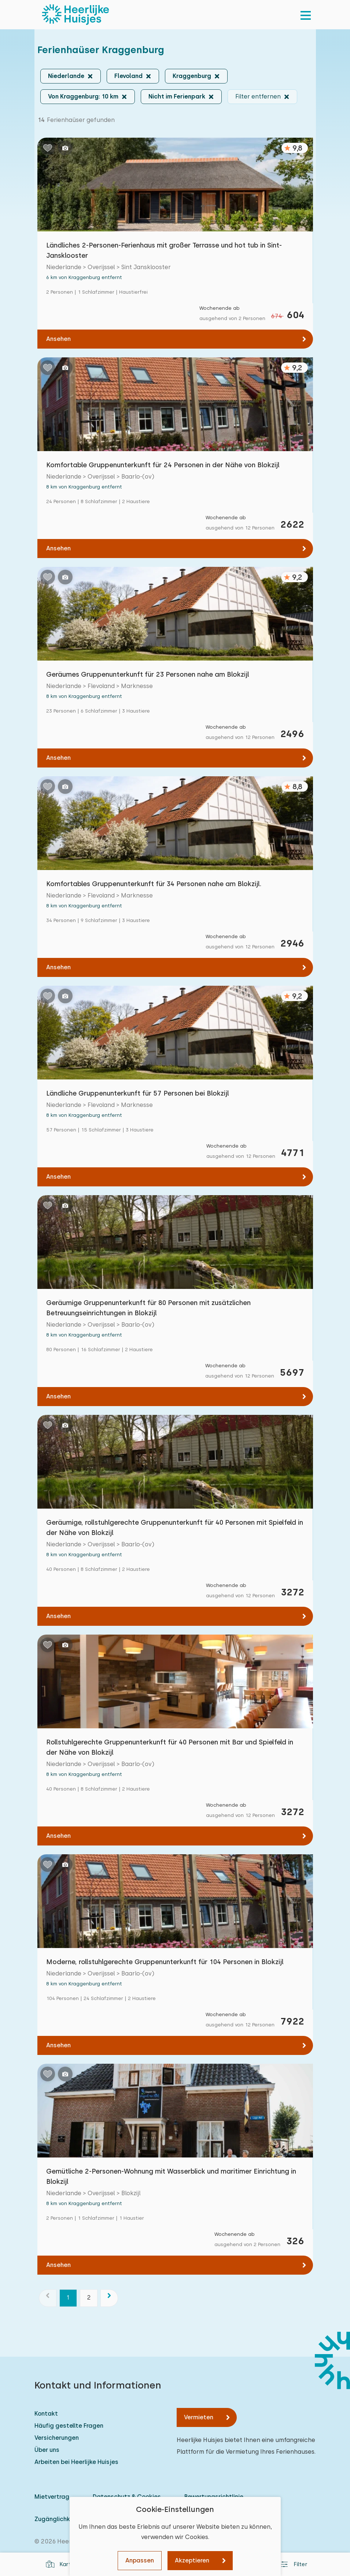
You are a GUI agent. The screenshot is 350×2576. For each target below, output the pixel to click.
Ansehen (58, 338)
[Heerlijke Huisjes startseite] (75, 14)
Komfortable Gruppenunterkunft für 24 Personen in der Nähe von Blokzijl (163, 465)
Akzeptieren (192, 2560)
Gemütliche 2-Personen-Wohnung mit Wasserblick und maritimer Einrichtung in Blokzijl (171, 2176)
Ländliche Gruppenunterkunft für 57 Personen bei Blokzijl (137, 1093)
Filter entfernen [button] (258, 96)
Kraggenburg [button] (192, 76)
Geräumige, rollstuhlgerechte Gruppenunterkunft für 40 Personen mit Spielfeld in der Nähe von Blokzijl (174, 1527)
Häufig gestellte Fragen (68, 2425)
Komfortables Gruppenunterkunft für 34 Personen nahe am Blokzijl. (153, 884)
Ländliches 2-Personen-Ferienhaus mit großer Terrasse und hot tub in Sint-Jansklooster (164, 250)
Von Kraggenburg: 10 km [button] (83, 96)
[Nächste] (109, 2298)
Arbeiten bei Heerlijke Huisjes (76, 2461)
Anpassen (139, 2560)
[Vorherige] (47, 2298)
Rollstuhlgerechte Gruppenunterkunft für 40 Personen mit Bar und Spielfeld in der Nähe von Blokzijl (169, 1747)
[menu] (305, 14)
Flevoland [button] (128, 76)
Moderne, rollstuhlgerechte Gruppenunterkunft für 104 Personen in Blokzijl (165, 1962)
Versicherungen (56, 2437)
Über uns (46, 2449)
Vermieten (198, 2417)
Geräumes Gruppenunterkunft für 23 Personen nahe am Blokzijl (147, 674)
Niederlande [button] (66, 76)
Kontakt (46, 2413)
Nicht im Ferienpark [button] (176, 96)
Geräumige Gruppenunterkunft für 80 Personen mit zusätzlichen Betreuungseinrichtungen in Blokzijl (148, 1308)
